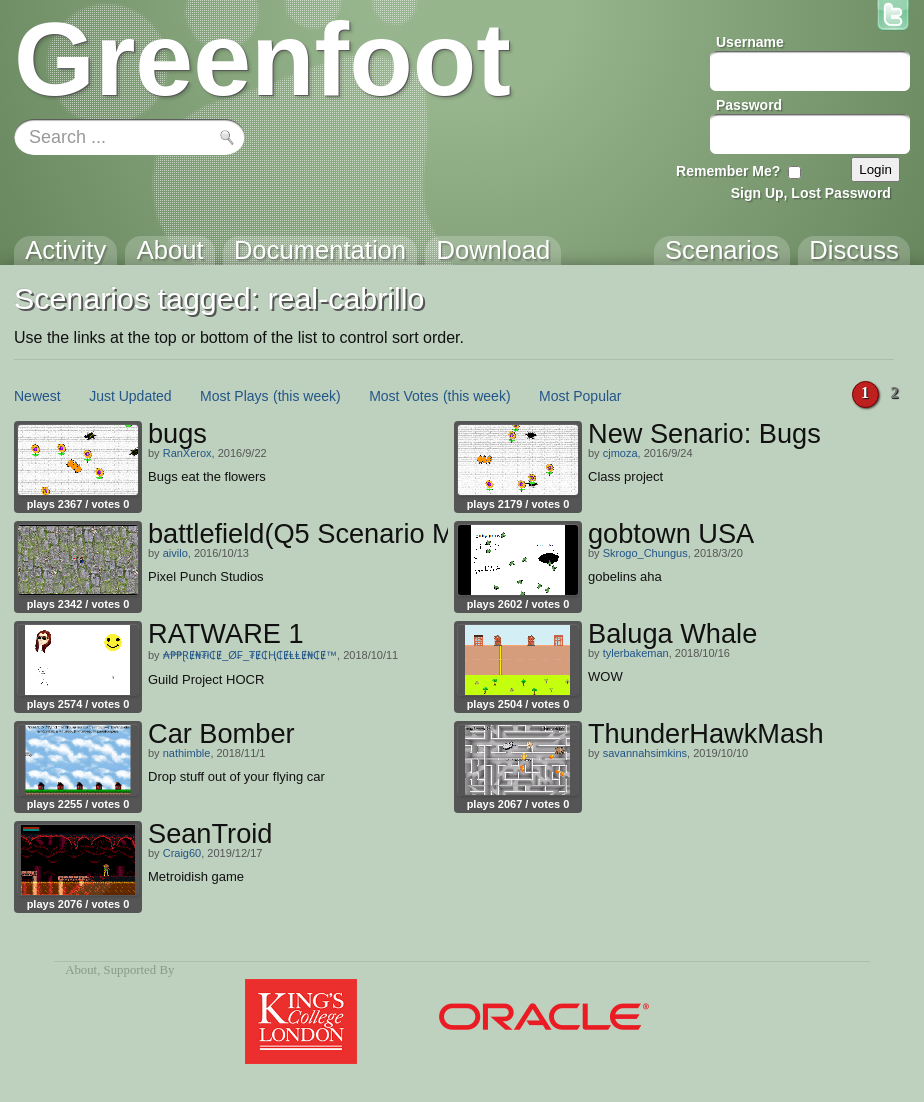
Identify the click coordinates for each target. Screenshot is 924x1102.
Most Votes (403, 396)
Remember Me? (728, 171)
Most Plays (234, 396)
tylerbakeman (636, 653)
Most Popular (580, 396)
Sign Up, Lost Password (811, 193)
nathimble (187, 753)
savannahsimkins (645, 753)
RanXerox (187, 453)
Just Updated (130, 396)
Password (749, 105)
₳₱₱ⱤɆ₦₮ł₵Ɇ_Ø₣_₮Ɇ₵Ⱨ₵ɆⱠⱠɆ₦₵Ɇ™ (250, 655)
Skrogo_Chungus (645, 553)
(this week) (307, 396)
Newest (37, 396)
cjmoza (620, 453)
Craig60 (182, 853)
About (81, 970)
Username (750, 42)
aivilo (175, 553)
